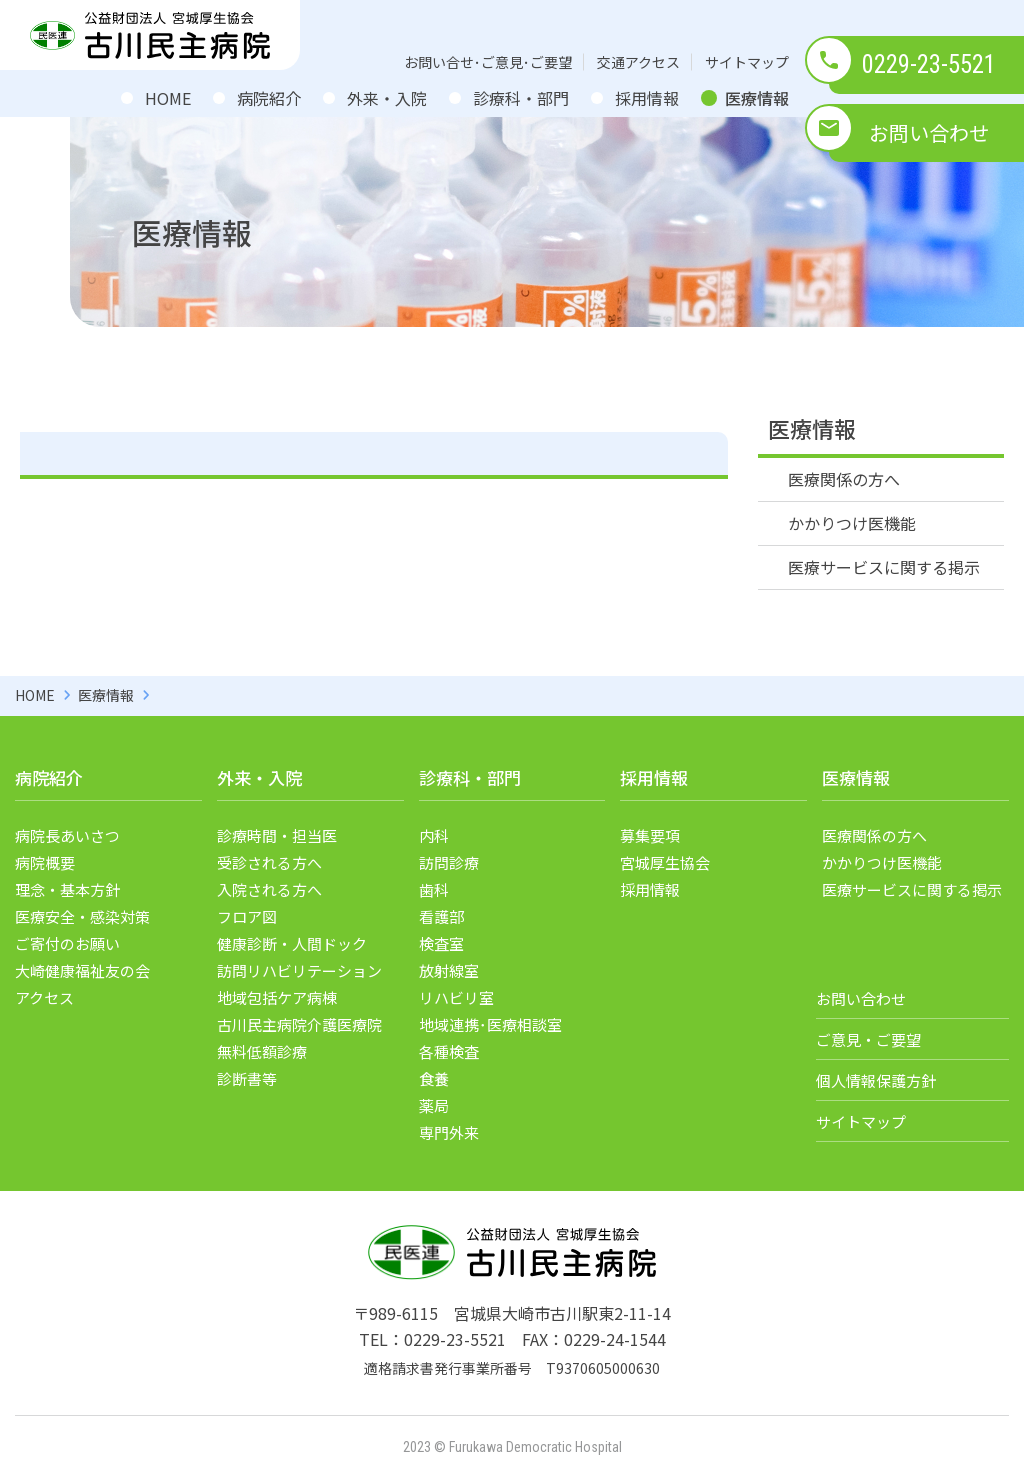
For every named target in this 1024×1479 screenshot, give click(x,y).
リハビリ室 (456, 997)
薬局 (434, 1105)
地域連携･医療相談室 (490, 1024)
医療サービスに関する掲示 (884, 567)
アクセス (44, 997)
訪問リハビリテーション (299, 970)
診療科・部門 (521, 98)
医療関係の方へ (844, 479)
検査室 (441, 943)
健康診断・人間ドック (292, 943)
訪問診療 (449, 862)
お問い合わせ (929, 132)
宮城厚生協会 (665, 862)
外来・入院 (387, 98)
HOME (168, 98)
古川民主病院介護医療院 (299, 1024)
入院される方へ (269, 889)
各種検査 (449, 1051)
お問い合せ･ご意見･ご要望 (488, 62)
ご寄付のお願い (67, 943)
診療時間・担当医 (277, 835)
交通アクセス (638, 62)
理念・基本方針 (67, 889)
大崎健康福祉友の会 (82, 970)
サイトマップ (747, 62)
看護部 (441, 916)
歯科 (434, 889)
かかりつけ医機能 (852, 523)
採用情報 (647, 98)
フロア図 (247, 916)
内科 (434, 835)
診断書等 (247, 1078)
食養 (434, 1078)
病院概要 (45, 862)
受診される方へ (269, 862)
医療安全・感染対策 (82, 916)
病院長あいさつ (67, 835)
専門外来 (449, 1132)
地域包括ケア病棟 (277, 997)
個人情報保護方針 (876, 1080)
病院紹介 (269, 98)
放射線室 (449, 970)
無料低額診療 (262, 1051)
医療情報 (757, 98)
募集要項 (650, 835)
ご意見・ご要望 (868, 1039)
